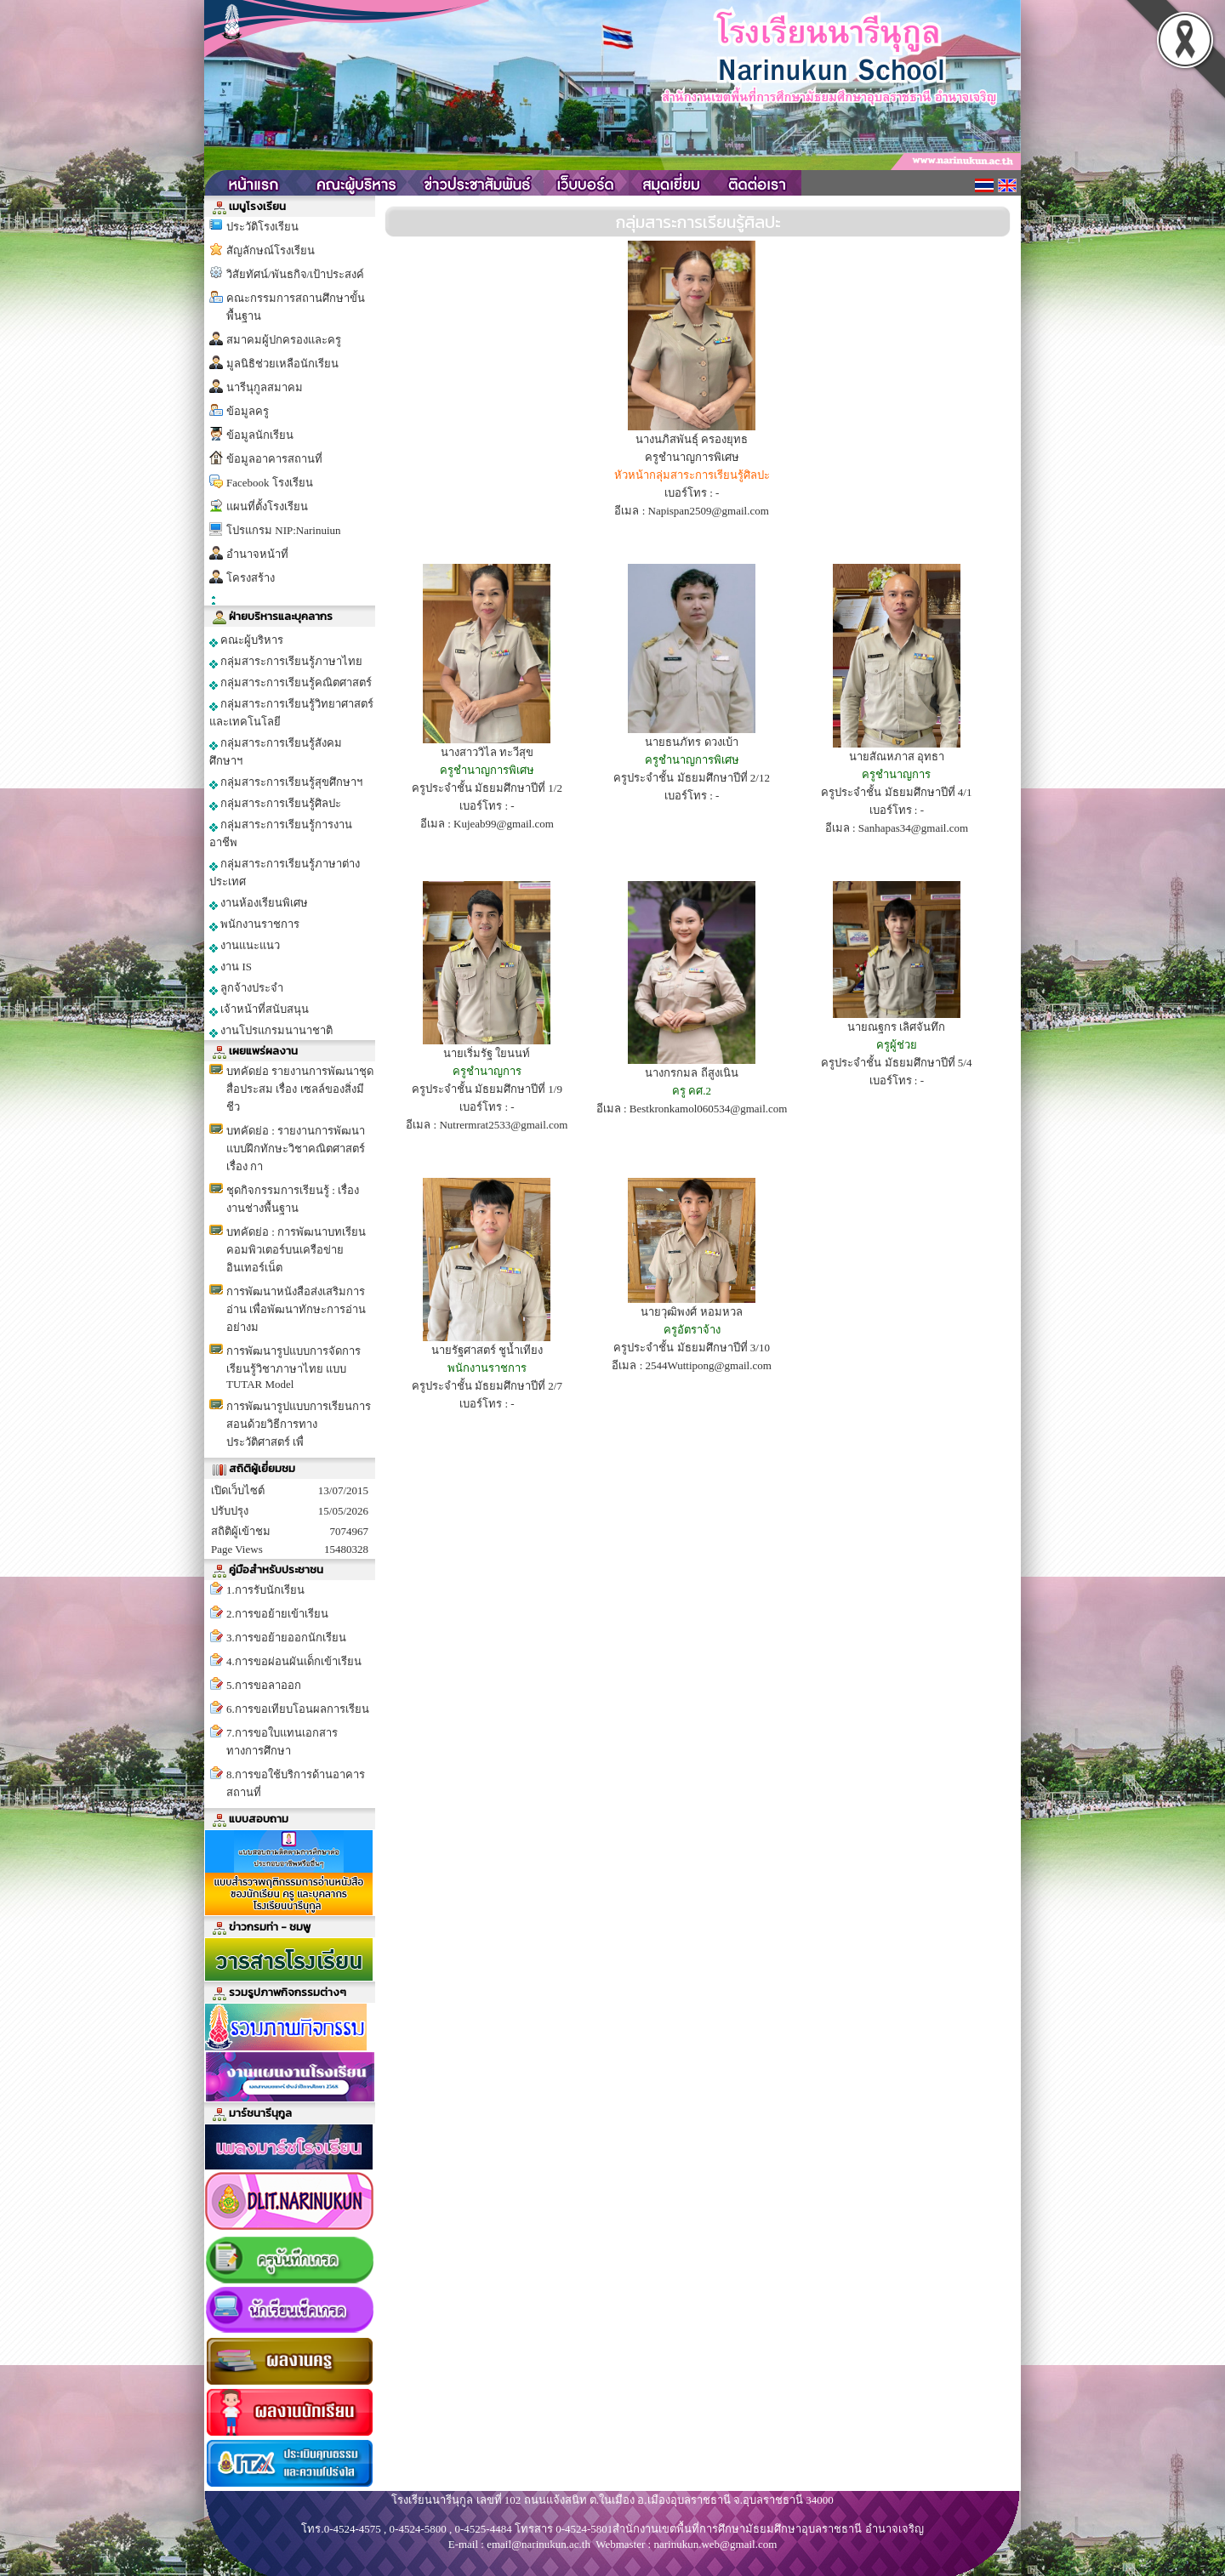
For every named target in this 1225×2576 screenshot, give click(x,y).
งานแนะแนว (244, 945)
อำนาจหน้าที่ (257, 554)
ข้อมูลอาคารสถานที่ (274, 458)
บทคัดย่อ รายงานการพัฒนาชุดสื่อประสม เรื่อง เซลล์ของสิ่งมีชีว (299, 1089)
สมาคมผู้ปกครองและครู (283, 339)
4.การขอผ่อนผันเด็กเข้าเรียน (294, 1661)
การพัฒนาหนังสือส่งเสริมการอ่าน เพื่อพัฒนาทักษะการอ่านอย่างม (296, 1309)
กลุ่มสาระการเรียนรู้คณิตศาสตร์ (290, 683)
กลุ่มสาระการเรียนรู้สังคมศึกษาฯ (275, 751)
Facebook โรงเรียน (269, 482)
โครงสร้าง (250, 577)
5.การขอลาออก (263, 1685)
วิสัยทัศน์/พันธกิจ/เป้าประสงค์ (295, 274)
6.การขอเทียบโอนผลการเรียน (297, 1709)
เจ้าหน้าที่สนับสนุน (259, 1009)
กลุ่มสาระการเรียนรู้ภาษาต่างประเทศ (284, 872)
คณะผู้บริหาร (246, 640)
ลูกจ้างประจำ (246, 988)
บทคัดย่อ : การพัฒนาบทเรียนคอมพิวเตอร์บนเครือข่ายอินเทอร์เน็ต (296, 1249)
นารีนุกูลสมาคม (264, 387)
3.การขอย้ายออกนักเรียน (286, 1637)
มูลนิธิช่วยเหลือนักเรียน (282, 363)
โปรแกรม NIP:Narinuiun (283, 530)
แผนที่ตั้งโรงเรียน (267, 506)
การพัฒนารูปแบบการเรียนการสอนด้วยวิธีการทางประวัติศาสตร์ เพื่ (298, 1424)
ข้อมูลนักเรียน (259, 435)
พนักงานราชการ (254, 924)
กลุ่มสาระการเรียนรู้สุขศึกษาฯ (285, 782)
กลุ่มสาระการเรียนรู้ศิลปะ (275, 803)
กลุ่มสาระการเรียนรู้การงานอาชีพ (280, 833)
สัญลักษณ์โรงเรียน (270, 250)
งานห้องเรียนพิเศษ (258, 903)
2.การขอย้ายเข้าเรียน (277, 1613)
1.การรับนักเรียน (265, 1590)
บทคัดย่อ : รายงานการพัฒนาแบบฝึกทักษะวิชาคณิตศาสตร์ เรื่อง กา (295, 1148)
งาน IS (230, 967)
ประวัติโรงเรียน (262, 226)
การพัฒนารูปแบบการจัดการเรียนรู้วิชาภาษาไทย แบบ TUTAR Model (293, 1367)
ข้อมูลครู (247, 411)
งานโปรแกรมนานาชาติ (271, 1031)
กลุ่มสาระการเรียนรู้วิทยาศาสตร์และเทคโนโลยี (291, 712)
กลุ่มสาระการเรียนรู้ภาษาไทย (285, 661)
